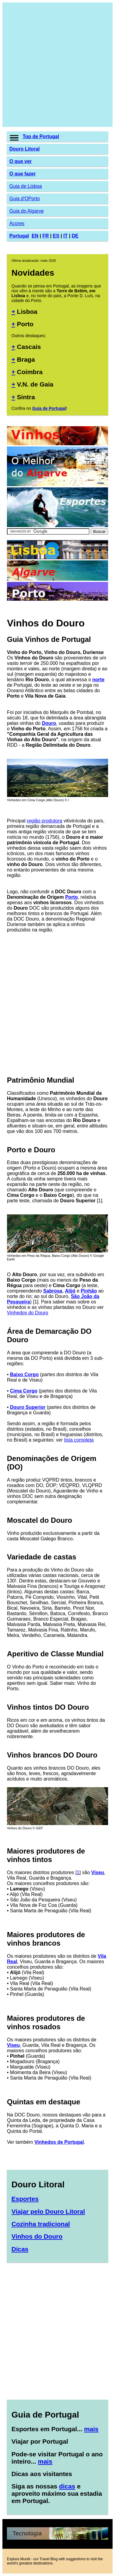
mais (91, 2428)
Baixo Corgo (24, 1374)
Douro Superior (27, 1407)
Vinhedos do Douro (27, 1312)
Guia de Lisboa (25, 186)
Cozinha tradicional (40, 2223)
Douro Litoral (24, 148)
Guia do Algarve (26, 211)
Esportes (25, 2198)
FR (45, 235)
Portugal (19, 235)
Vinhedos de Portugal (59, 2142)
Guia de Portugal (49, 408)
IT (65, 235)
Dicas (19, 2249)
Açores (16, 223)
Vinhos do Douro (36, 2236)
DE (75, 235)
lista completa (79, 1439)
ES (56, 235)
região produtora (44, 820)
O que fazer (22, 173)
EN (35, 235)
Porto (71, 897)
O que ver (20, 161)
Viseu (97, 1872)
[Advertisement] (57, 64)
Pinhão (89, 1290)
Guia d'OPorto (24, 198)
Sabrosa (52, 1290)
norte (98, 679)
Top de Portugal (41, 136)
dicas (67, 2486)
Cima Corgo (23, 1390)
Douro (49, 723)
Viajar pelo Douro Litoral (48, 2211)
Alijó (70, 1290)
